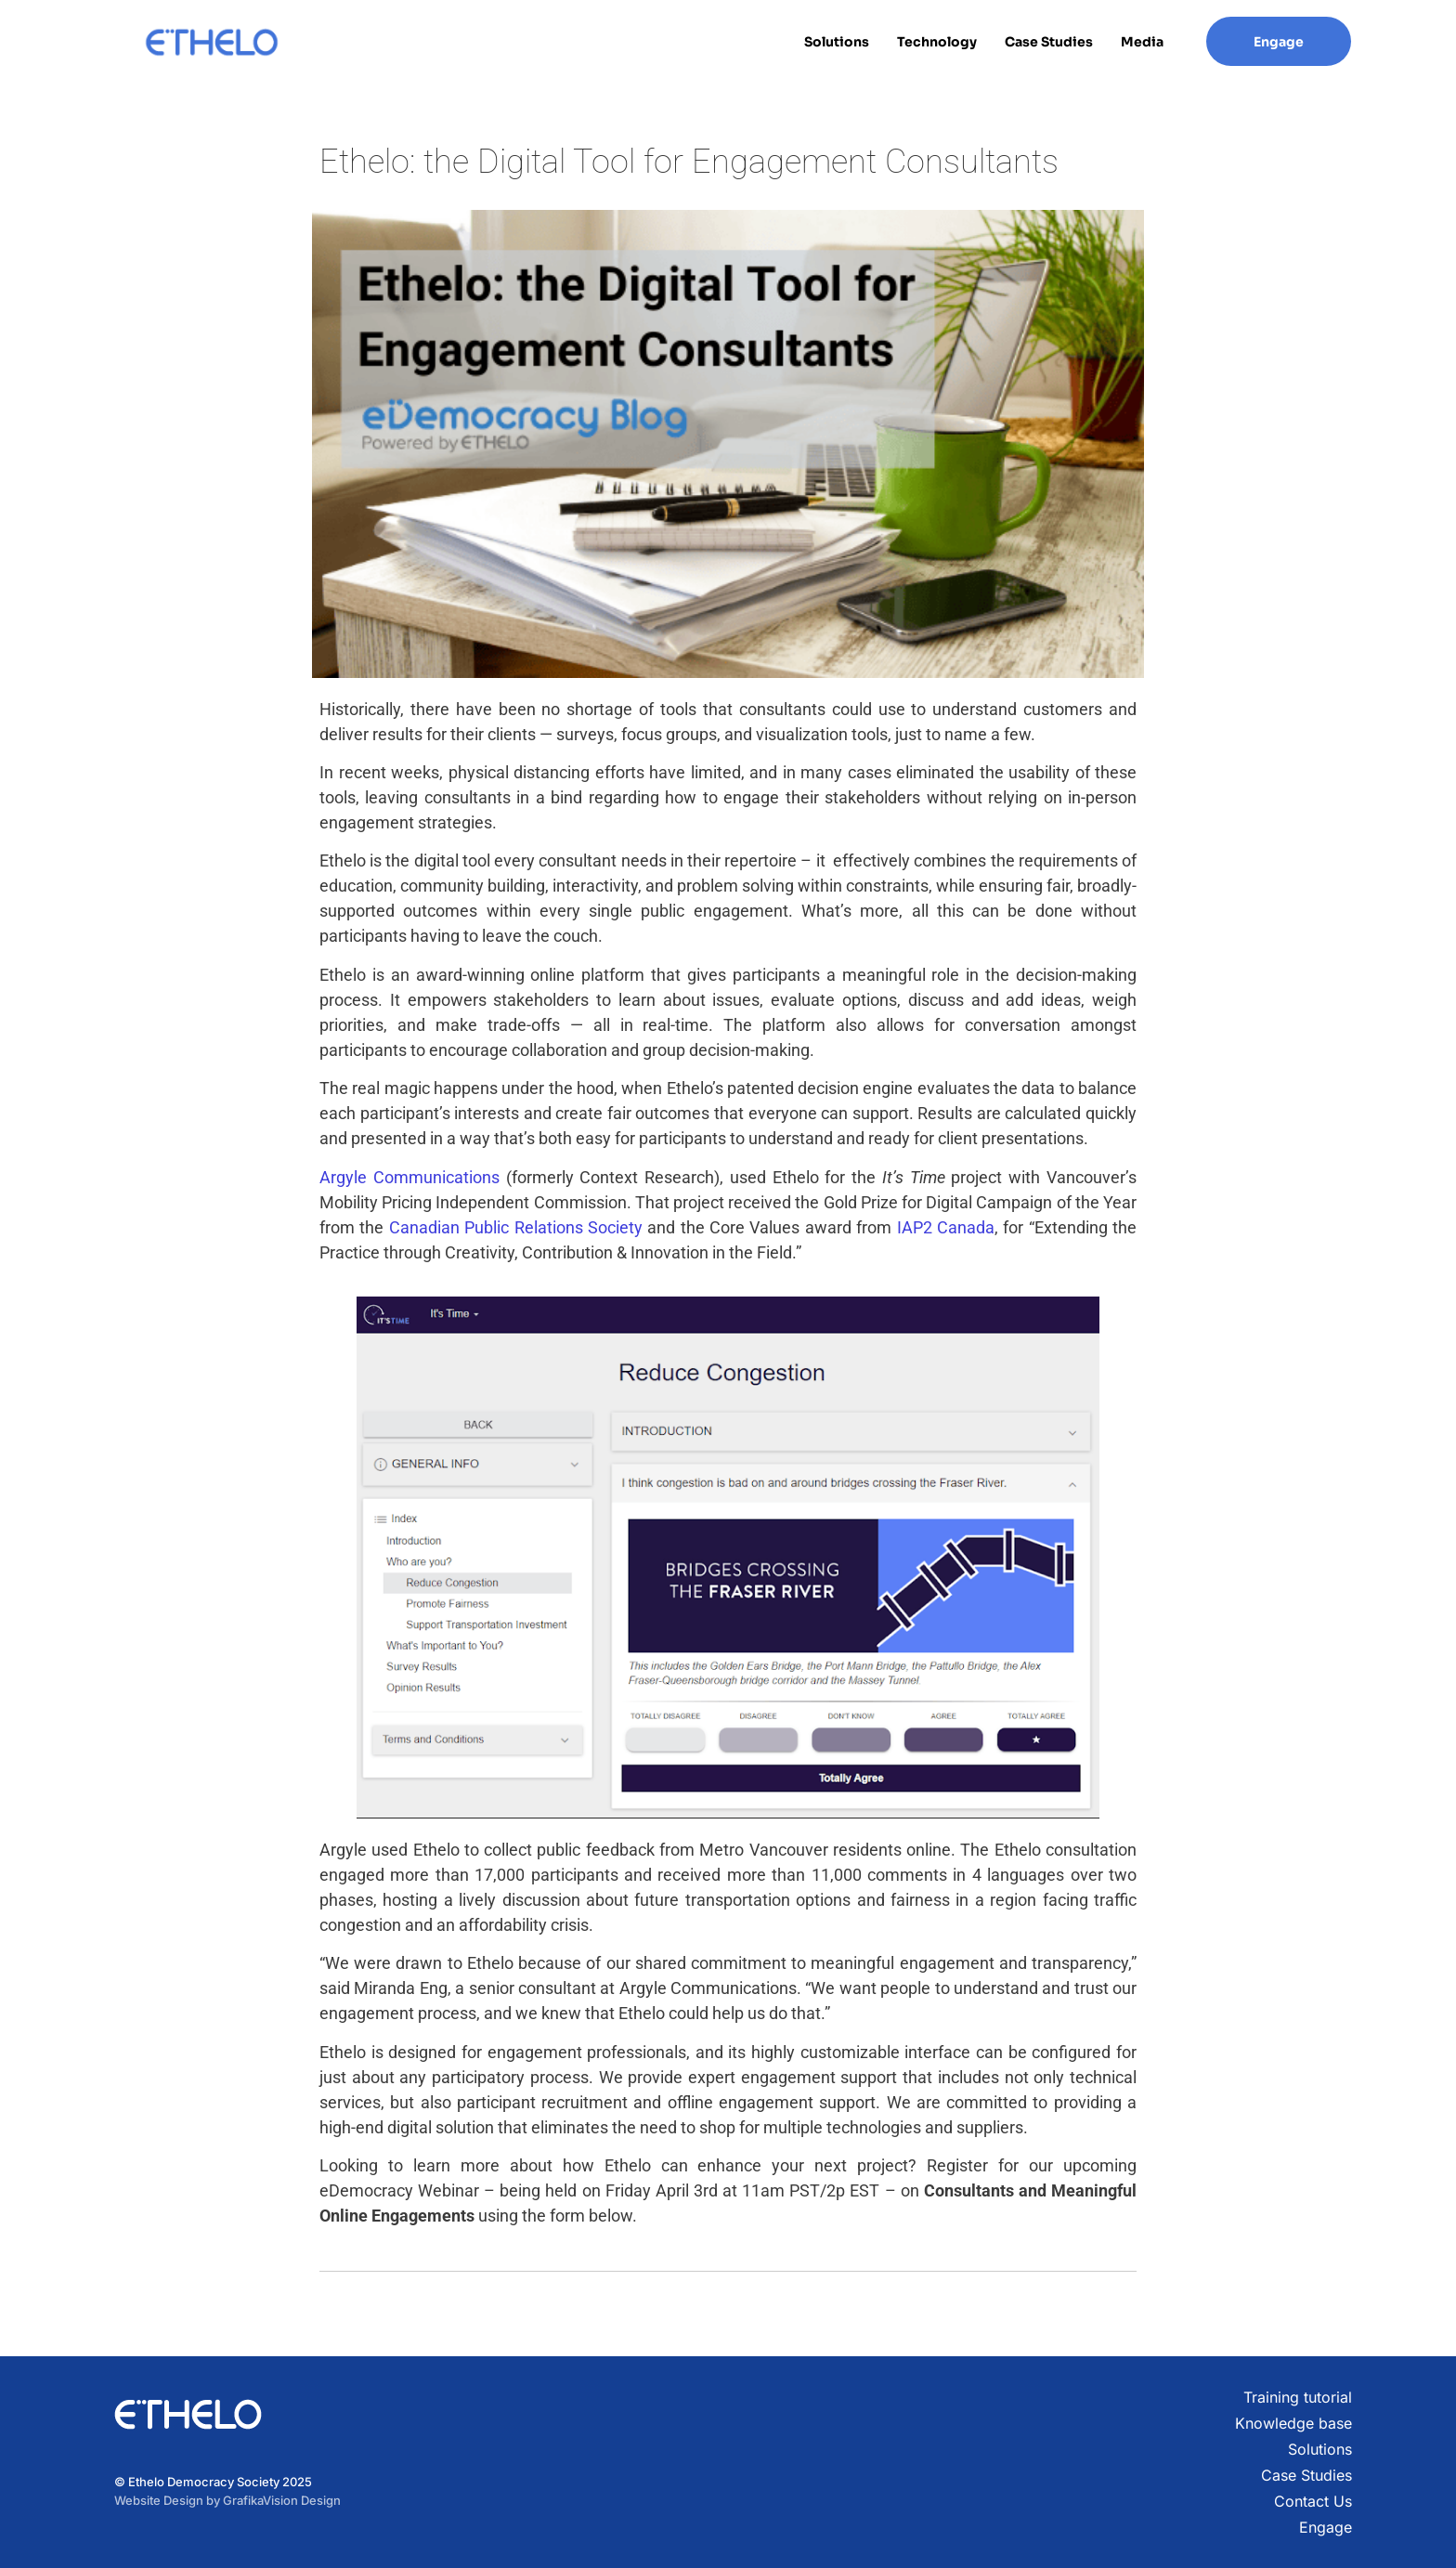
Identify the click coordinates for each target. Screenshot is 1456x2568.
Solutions (836, 41)
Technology (937, 41)
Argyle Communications (409, 1177)
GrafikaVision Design (282, 2500)
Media (1142, 41)
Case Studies (1049, 41)
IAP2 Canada (942, 1227)
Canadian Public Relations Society (516, 1227)
